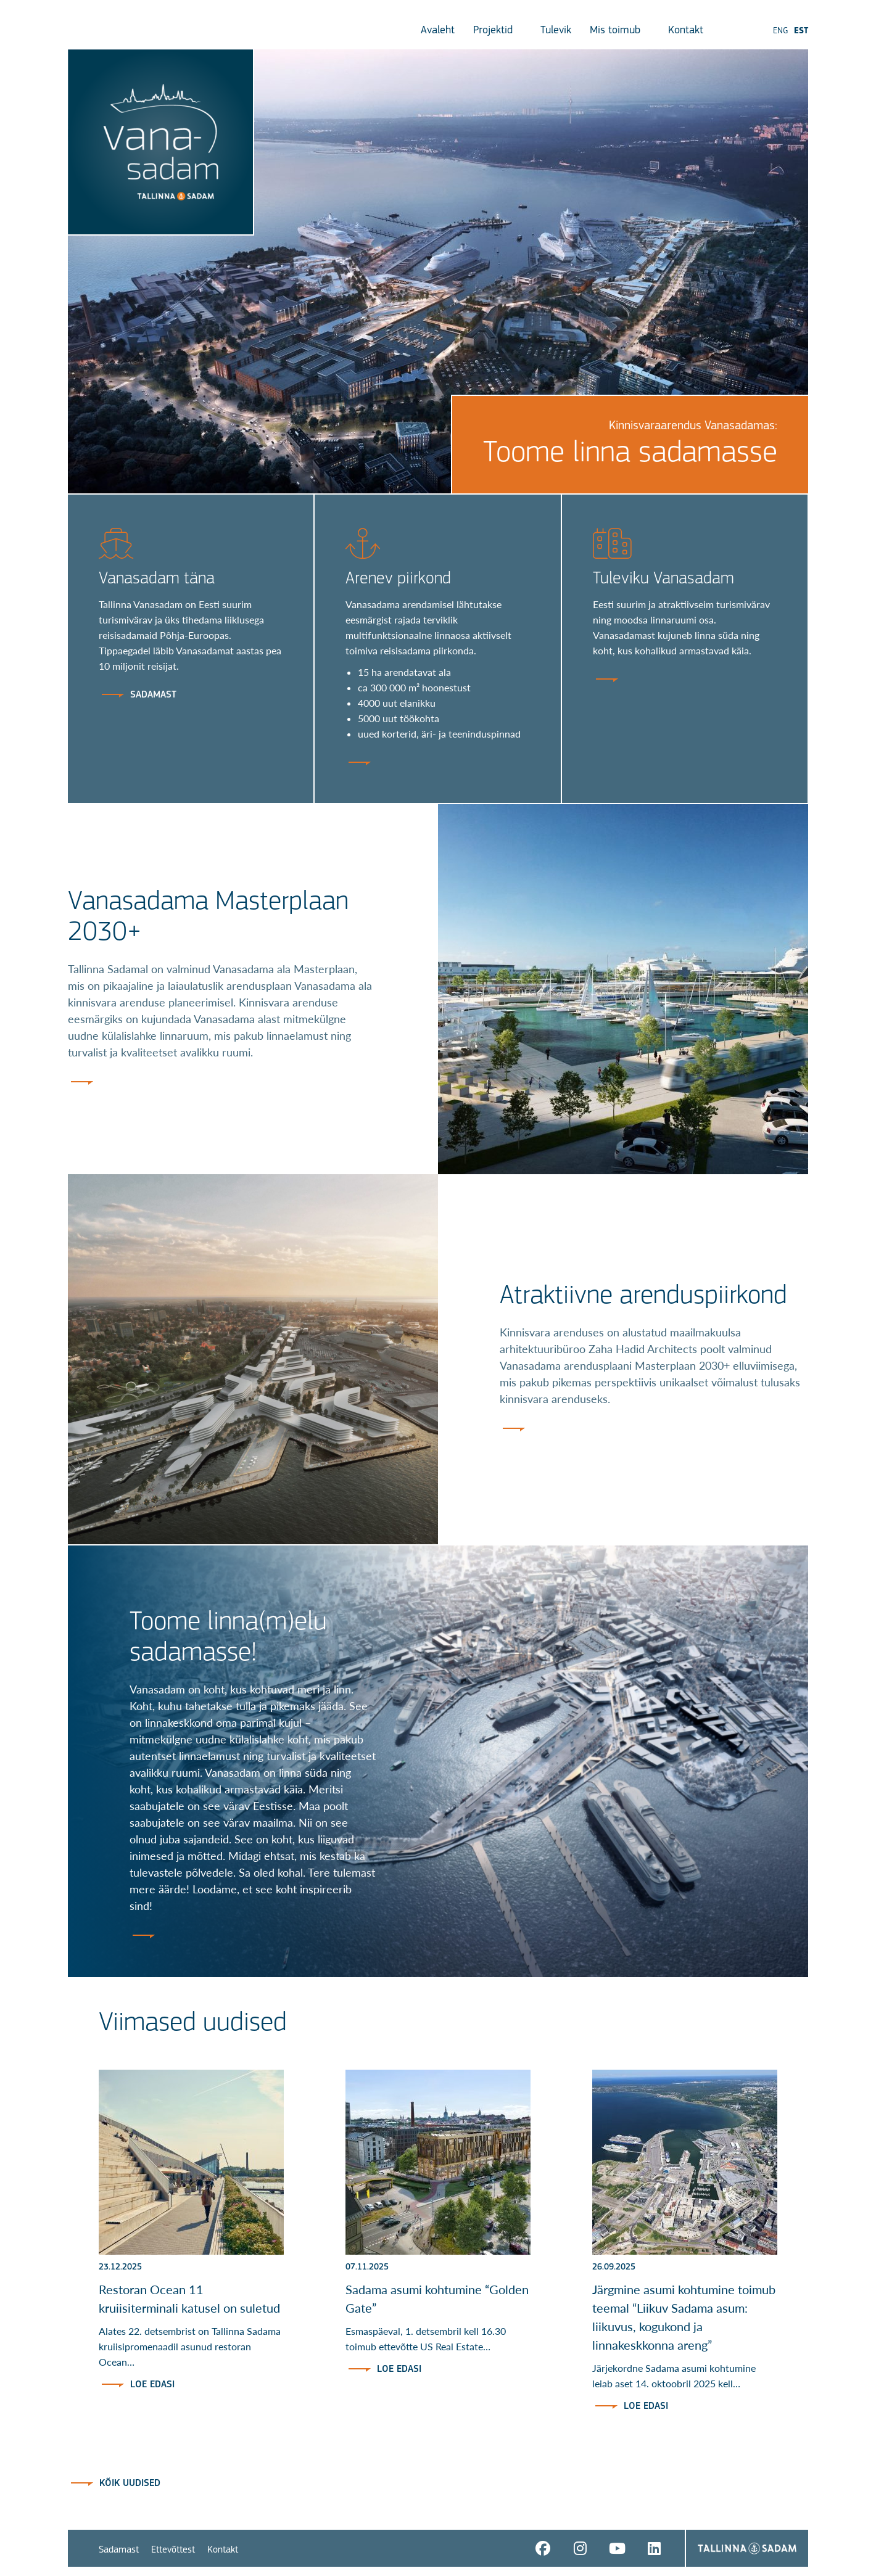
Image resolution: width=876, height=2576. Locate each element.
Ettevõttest (173, 2550)
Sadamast (119, 2550)
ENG (780, 31)
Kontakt (690, 30)
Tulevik (555, 30)
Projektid (497, 30)
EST (801, 31)
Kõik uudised (129, 2483)
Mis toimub (620, 30)
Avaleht (438, 30)
